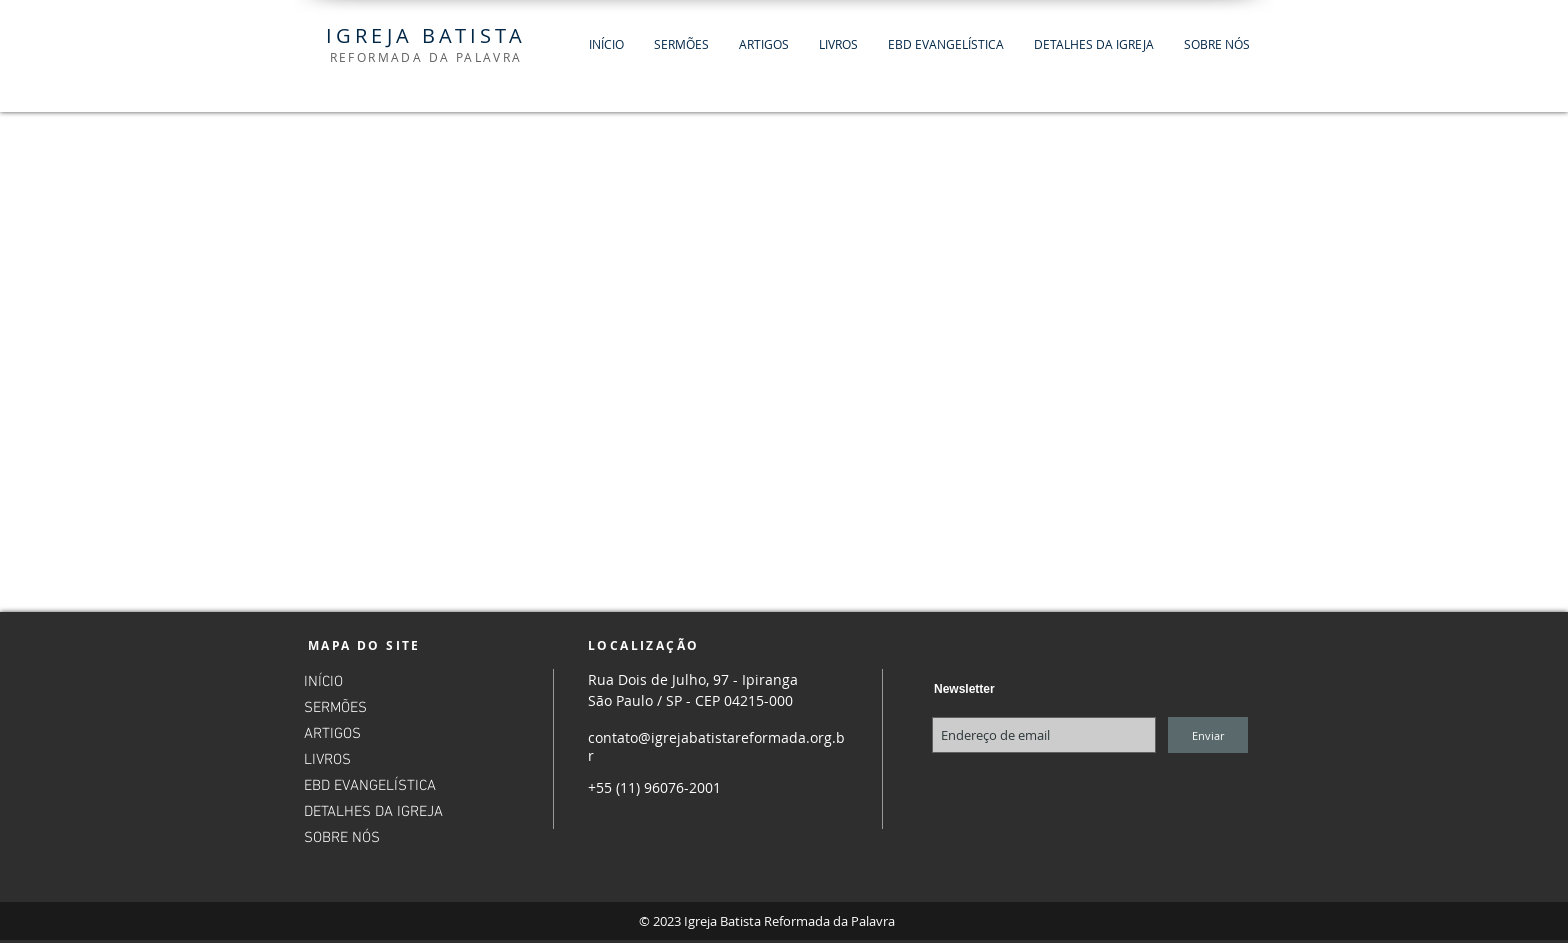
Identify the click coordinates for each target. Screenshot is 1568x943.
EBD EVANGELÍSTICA (370, 786)
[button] (681, 44)
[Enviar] (1208, 735)
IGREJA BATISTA (426, 35)
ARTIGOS (332, 734)
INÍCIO (323, 682)
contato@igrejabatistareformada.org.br (716, 746)
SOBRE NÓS (342, 838)
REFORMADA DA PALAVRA (426, 57)
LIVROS (327, 760)
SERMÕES (335, 708)
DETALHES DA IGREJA (373, 812)
